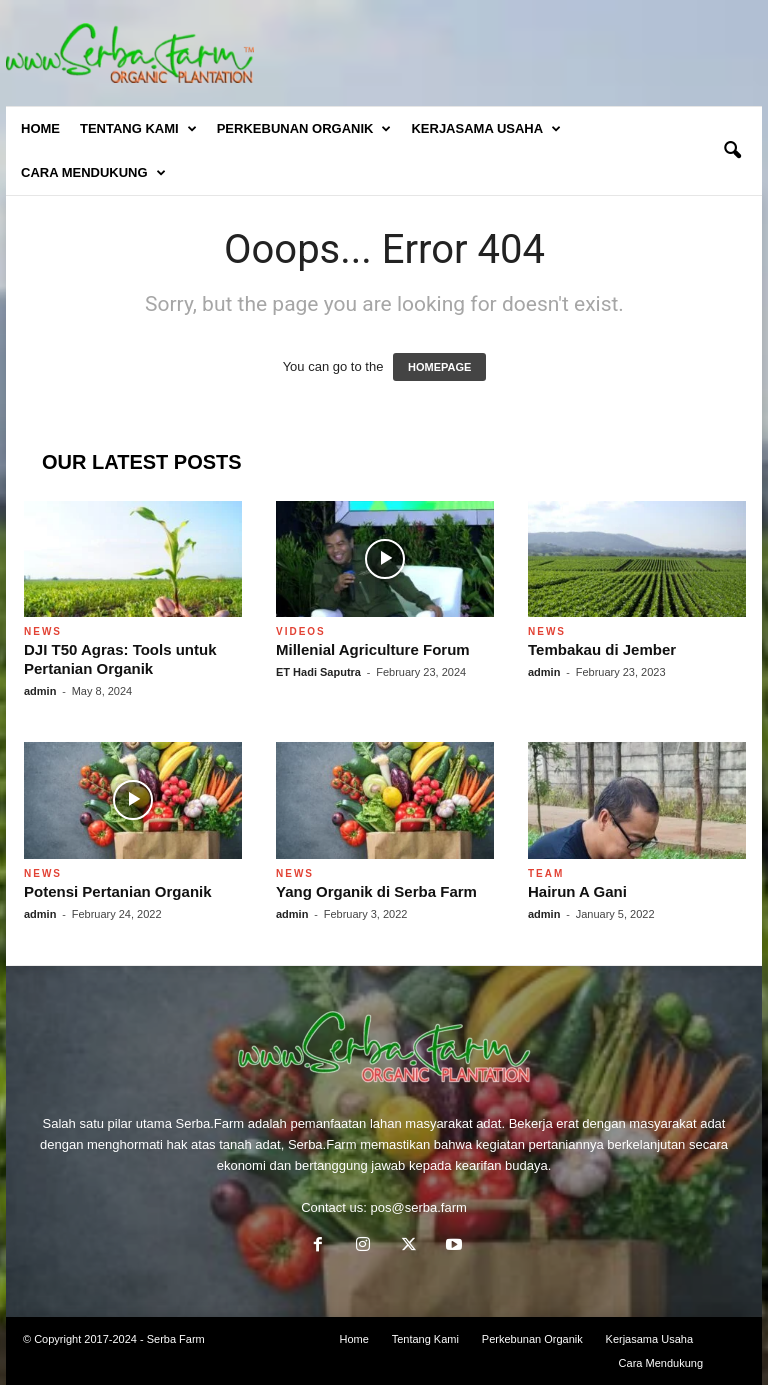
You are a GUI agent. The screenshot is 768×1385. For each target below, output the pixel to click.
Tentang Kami (138, 129)
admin (40, 691)
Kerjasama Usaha (486, 129)
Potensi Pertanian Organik (118, 891)
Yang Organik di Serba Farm (376, 891)
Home (40, 128)
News (43, 631)
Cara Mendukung (93, 173)
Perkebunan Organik (304, 129)
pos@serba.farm (419, 1207)
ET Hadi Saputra (318, 672)
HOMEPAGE (439, 367)
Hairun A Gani (577, 891)
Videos (301, 631)
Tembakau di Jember (602, 649)
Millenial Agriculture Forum (373, 649)
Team (546, 873)
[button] (732, 151)
